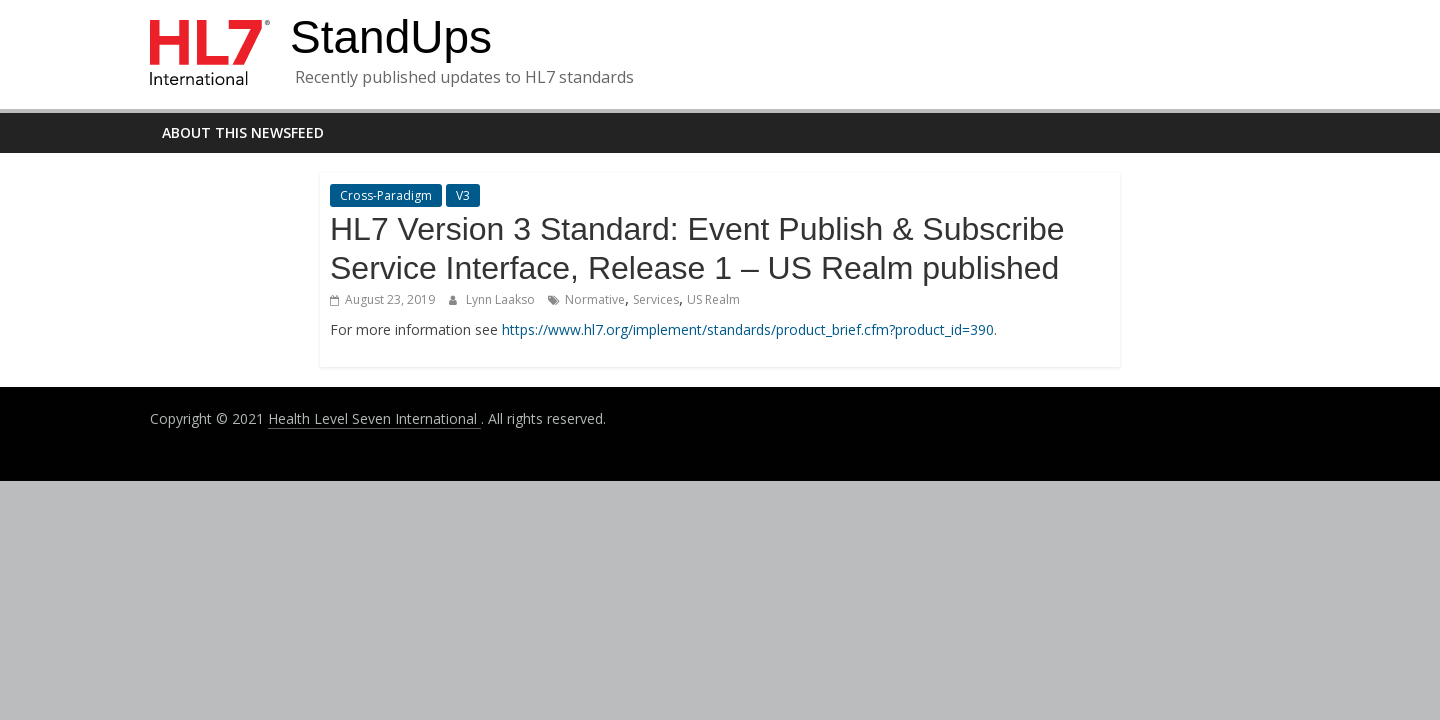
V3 (463, 195)
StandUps (391, 37)
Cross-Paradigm (386, 195)
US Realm (713, 299)
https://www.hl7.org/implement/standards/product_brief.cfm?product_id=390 (748, 329)
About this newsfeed (243, 132)
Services (656, 299)
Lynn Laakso (502, 299)
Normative (595, 299)
